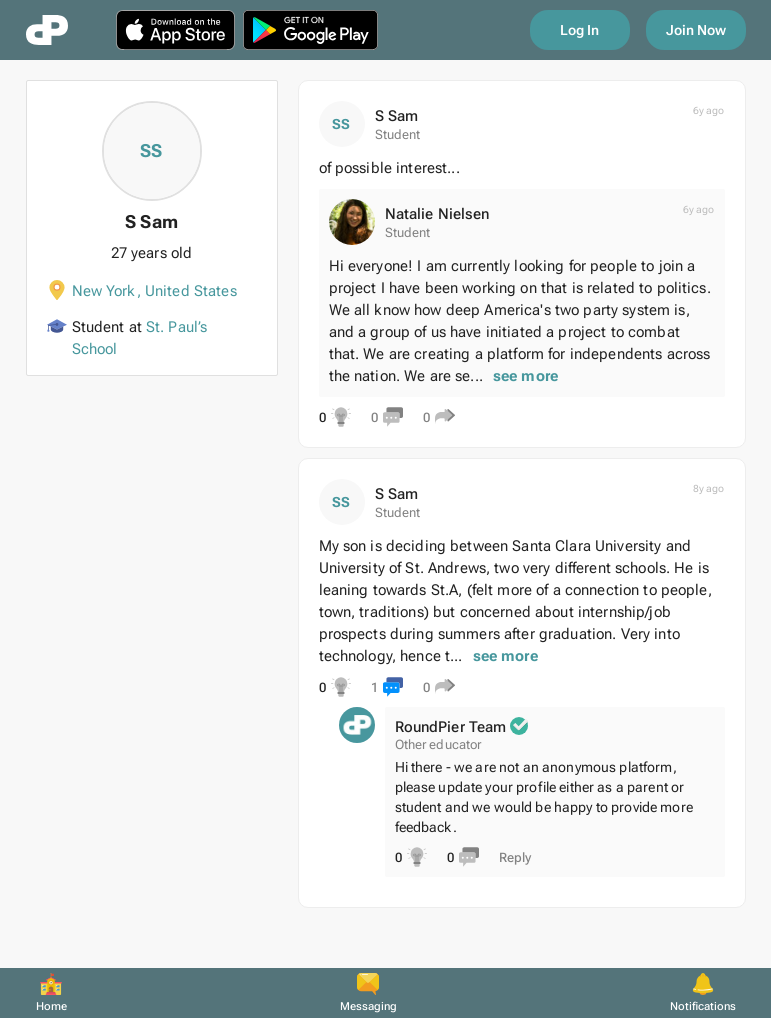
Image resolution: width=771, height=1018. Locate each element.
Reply (515, 857)
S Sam (397, 116)
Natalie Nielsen (437, 214)
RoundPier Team (451, 727)
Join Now (696, 30)
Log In (579, 30)
